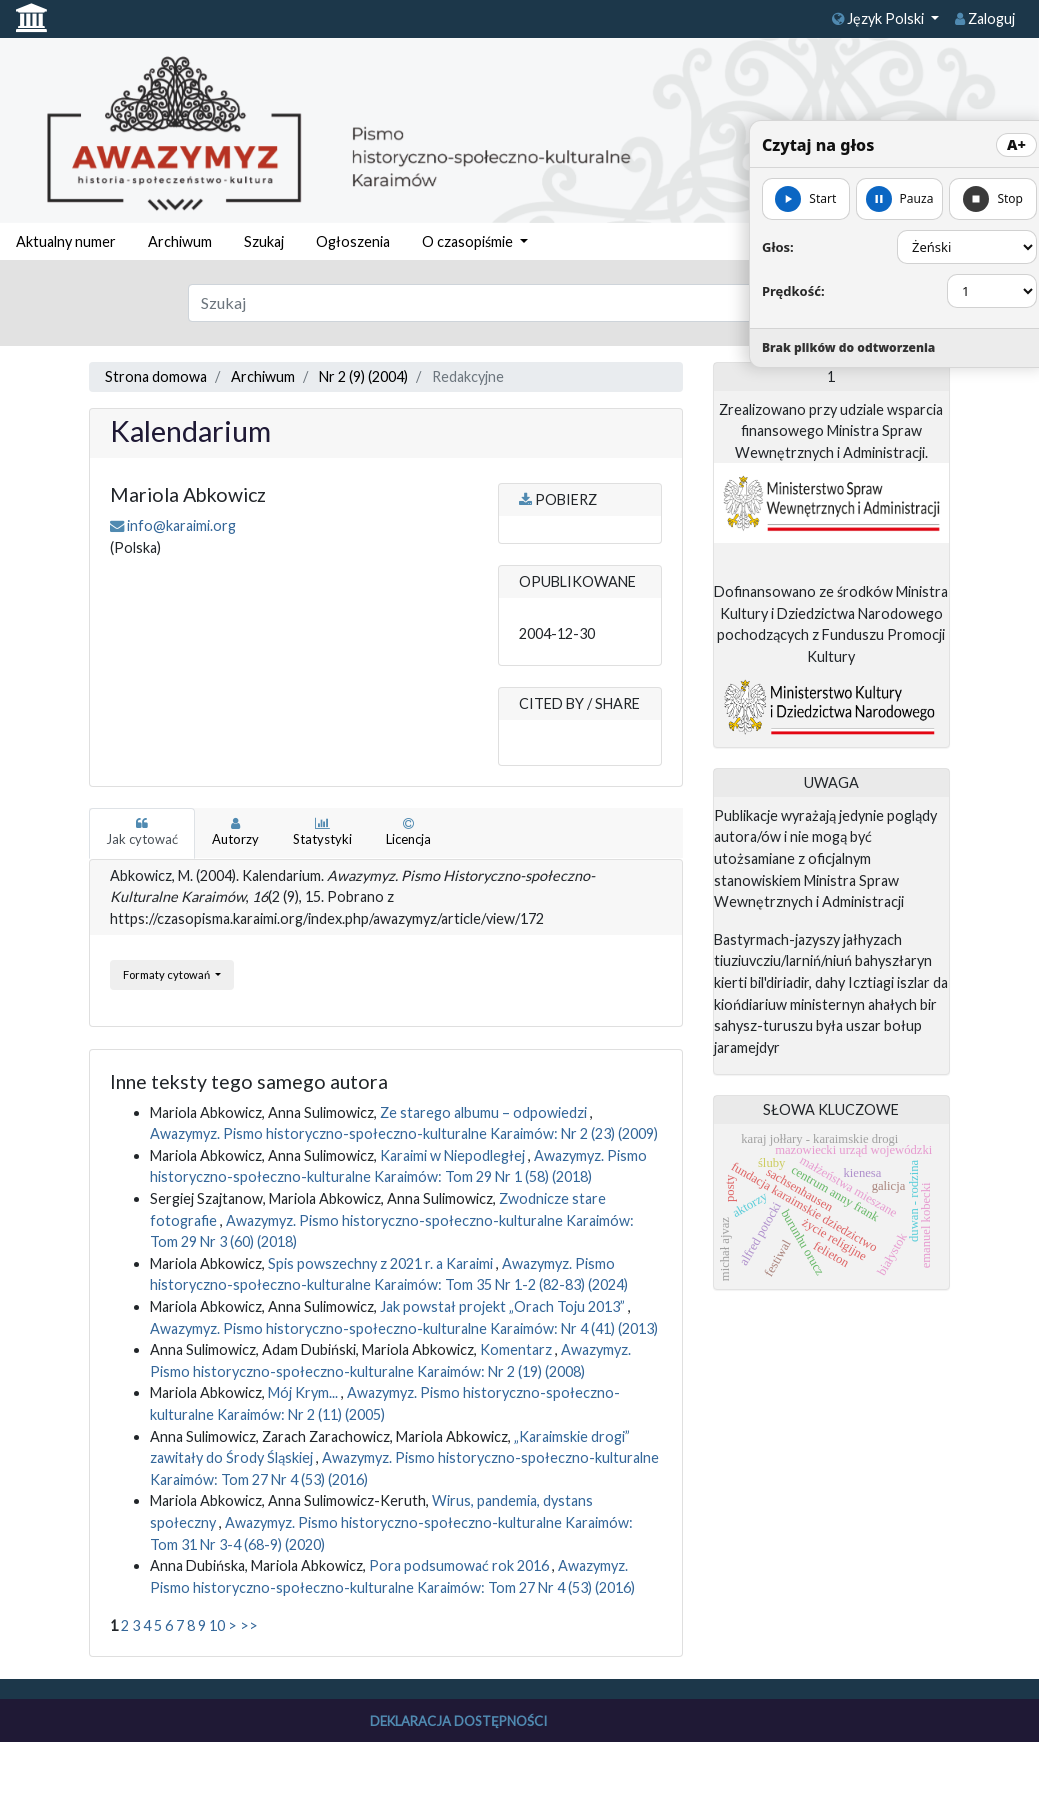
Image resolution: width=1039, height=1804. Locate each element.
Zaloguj (985, 18)
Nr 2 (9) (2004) (363, 376)
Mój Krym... (304, 1392)
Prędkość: (793, 291)
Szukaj (264, 241)
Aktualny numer (66, 241)
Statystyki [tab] (322, 832)
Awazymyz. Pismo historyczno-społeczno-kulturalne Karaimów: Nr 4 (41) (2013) (404, 1328)
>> (249, 1625)
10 (217, 1625)
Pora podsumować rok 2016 (460, 1565)
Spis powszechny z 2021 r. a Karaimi (382, 1263)
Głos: (778, 247)
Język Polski (879, 18)
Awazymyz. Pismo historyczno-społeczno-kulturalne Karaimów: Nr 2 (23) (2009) (404, 1133)
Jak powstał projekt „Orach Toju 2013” (504, 1306)
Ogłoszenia (353, 241)
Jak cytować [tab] (142, 832)
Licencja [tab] (408, 832)
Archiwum (180, 241)
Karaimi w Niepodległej (454, 1155)
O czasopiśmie (469, 241)
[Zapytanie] (476, 303)
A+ (1016, 144)
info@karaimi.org (181, 525)
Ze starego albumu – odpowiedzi (485, 1112)
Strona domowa (156, 376)
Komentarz (517, 1349)
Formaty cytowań (167, 974)
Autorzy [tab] (235, 832)
